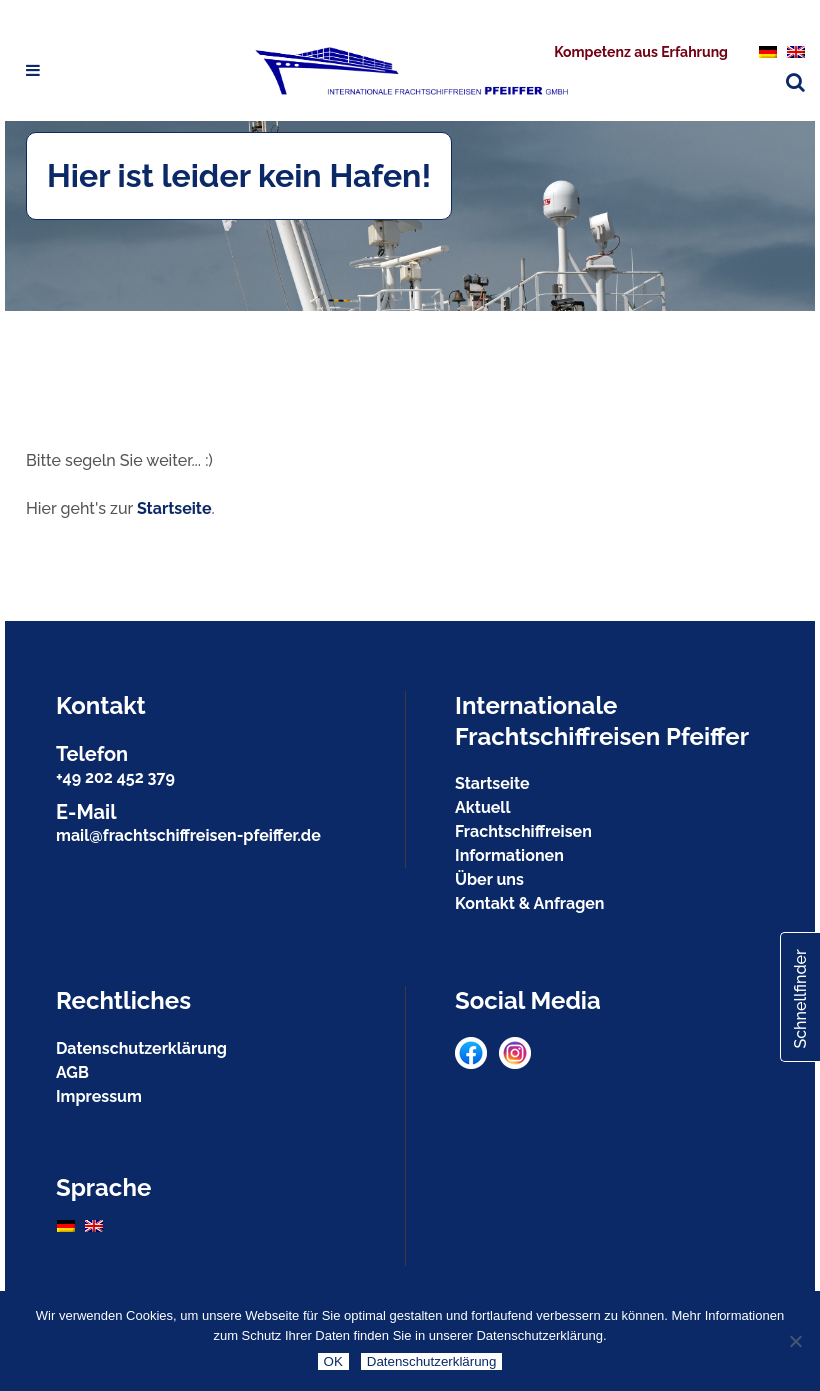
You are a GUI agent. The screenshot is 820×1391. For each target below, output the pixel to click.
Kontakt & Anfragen (529, 903)
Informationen (509, 855)
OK (333, 1361)
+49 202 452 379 (115, 777)
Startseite (174, 508)
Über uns (489, 879)
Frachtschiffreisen (523, 831)
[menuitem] (768, 51)
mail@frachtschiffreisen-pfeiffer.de (188, 835)
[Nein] (795, 1341)
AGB (72, 1072)
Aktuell (482, 807)
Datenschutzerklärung (141, 1048)
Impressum (99, 1096)
